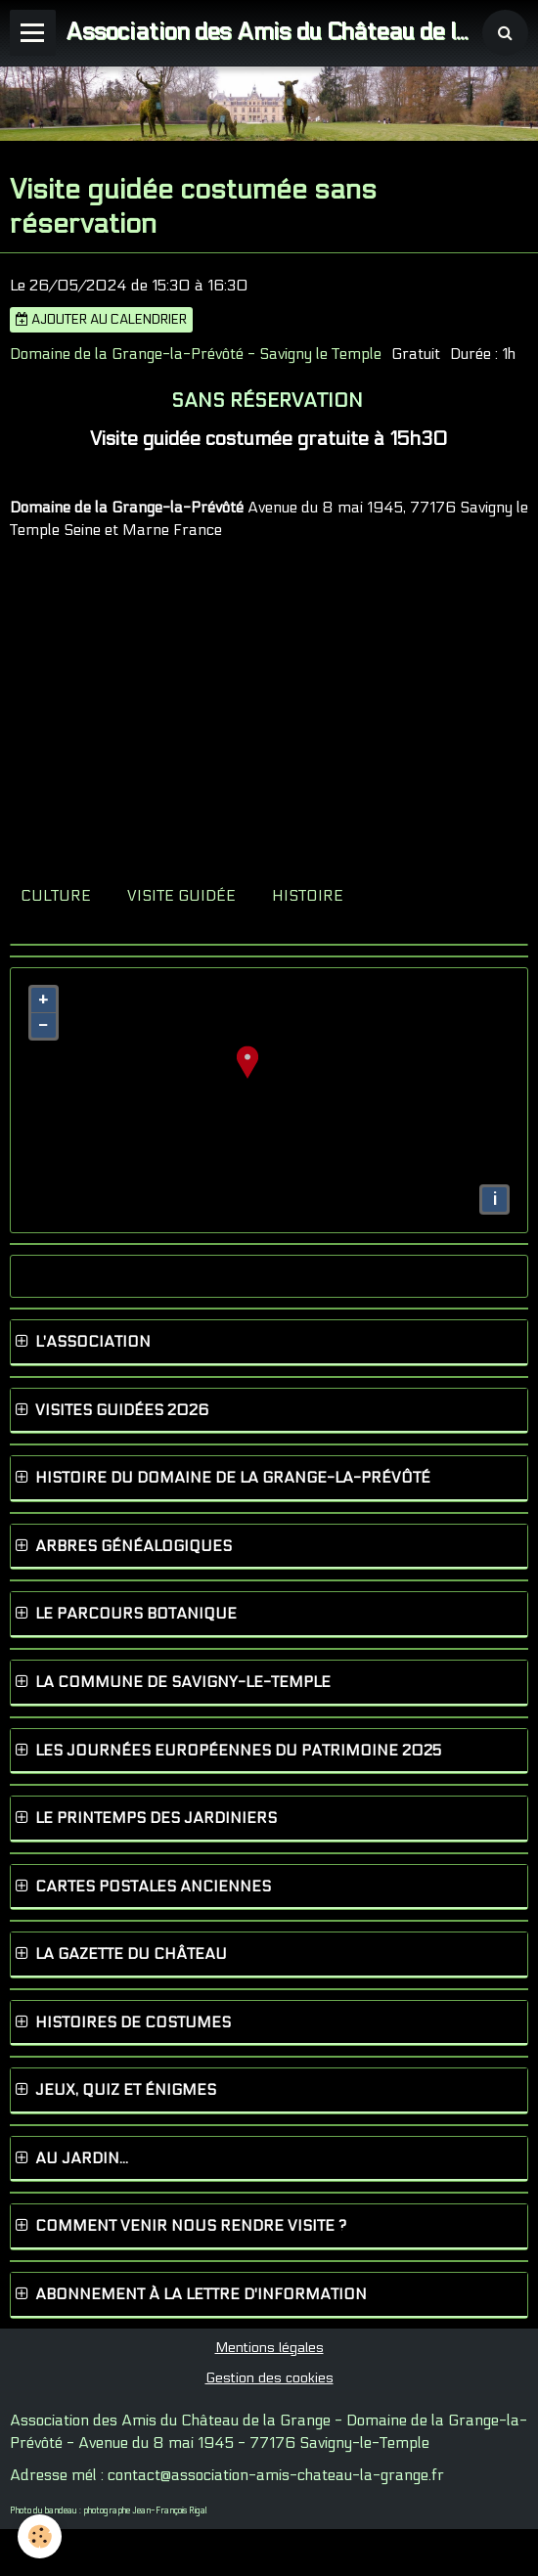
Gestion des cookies (269, 2378)
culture (56, 896)
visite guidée (181, 896)
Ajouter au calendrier (101, 320)
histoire (307, 896)
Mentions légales (269, 2347)
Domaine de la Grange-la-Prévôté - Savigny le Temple (195, 354)
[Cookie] (40, 2536)
